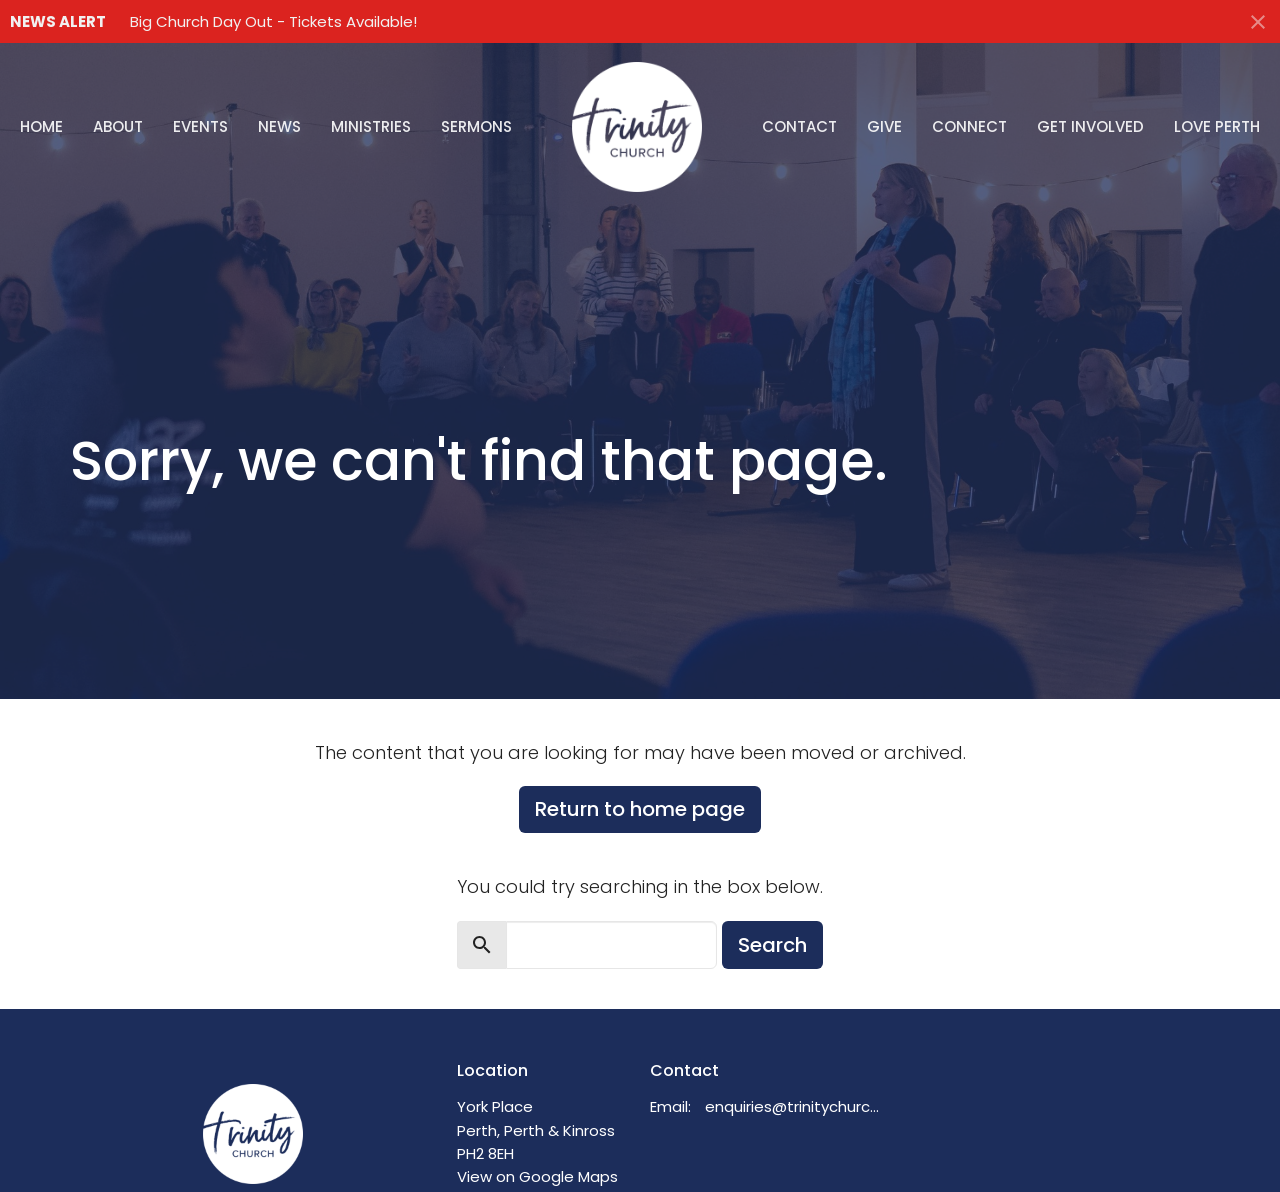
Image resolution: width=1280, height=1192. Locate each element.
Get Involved (1090, 126)
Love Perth (1217, 126)
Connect (969, 126)
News (279, 126)
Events (200, 126)
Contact (799, 126)
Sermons (476, 126)
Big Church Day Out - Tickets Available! (273, 21)
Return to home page (640, 809)
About (118, 126)
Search (772, 945)
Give (884, 126)
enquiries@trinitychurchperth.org (796, 1106)
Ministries (371, 126)
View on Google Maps (537, 1176)
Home (41, 126)
